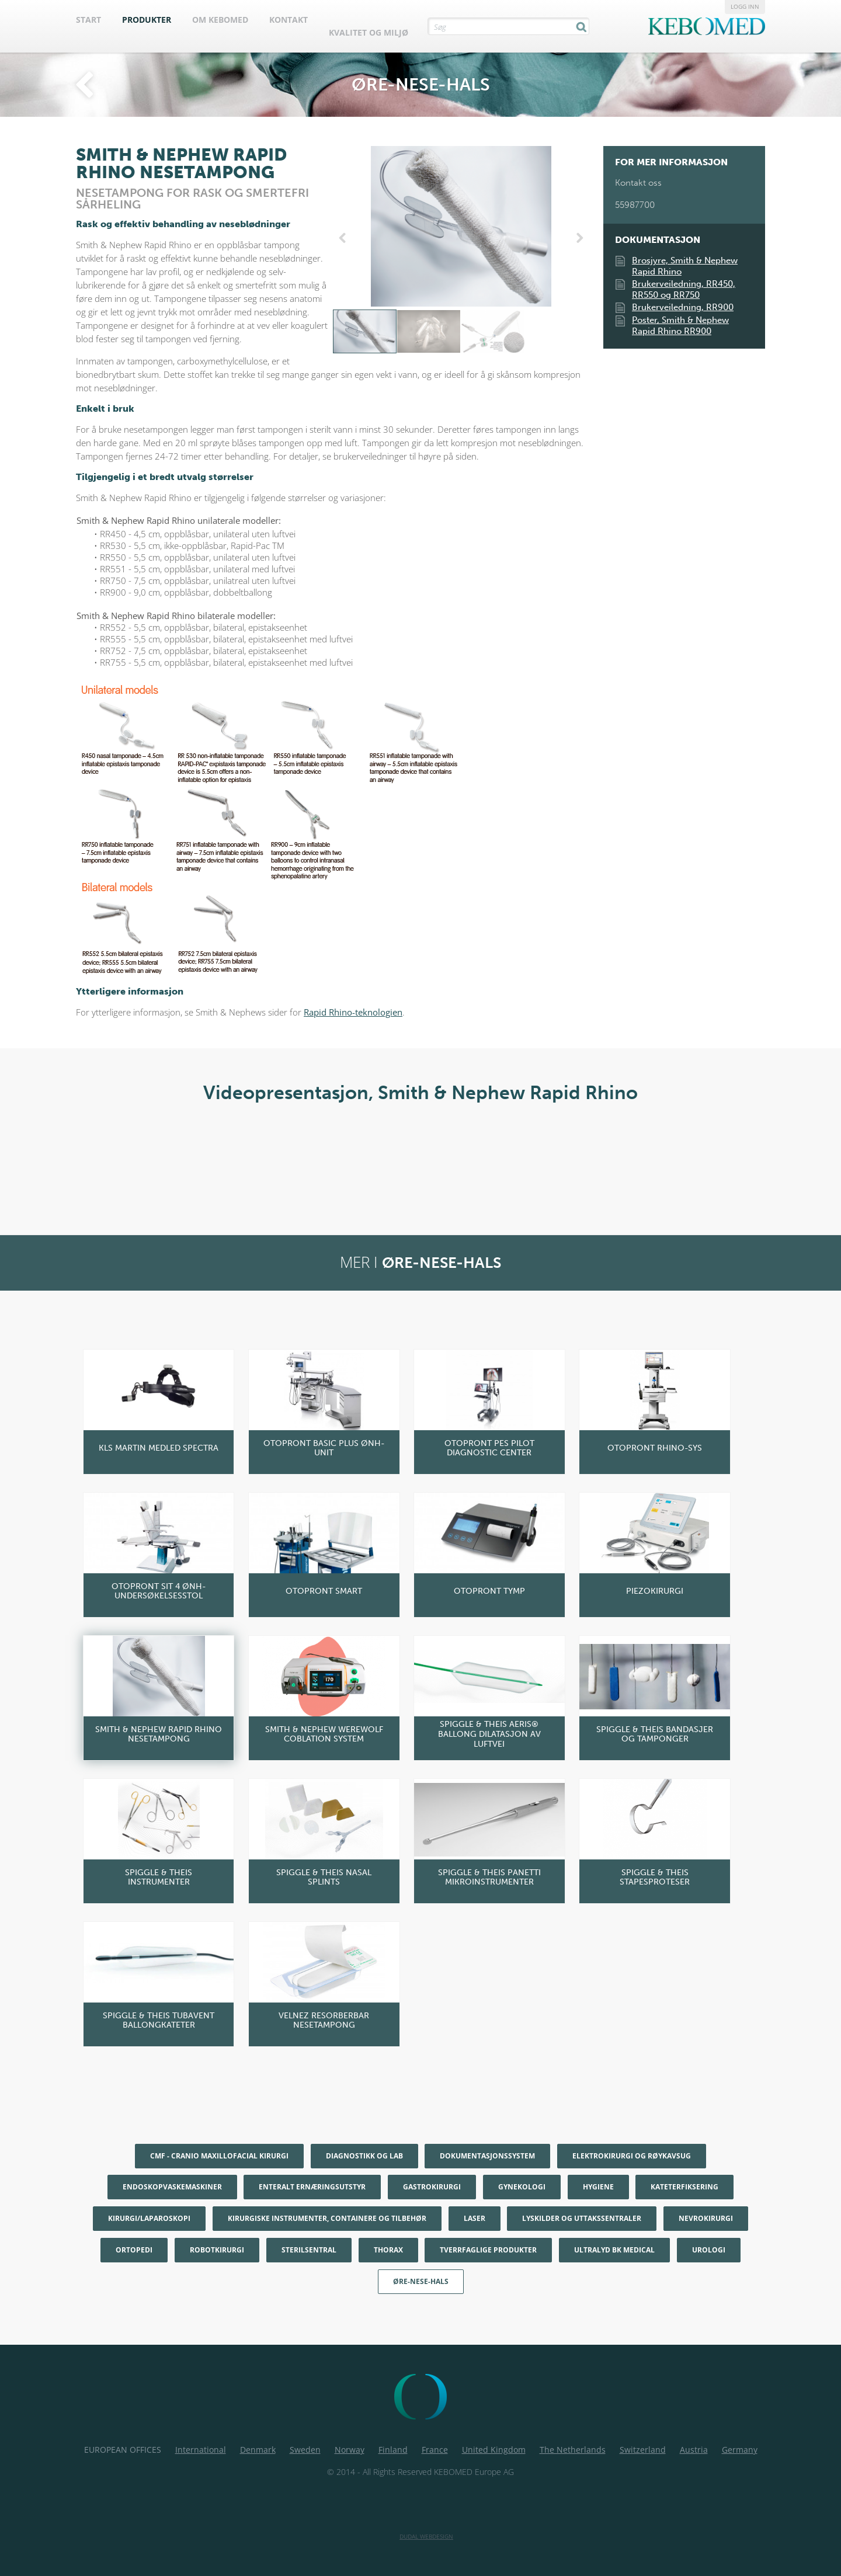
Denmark (258, 2449)
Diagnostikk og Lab (364, 2156)
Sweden (305, 2449)
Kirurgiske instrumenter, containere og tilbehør (327, 2218)
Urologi (708, 2250)
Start (88, 19)
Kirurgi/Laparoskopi (149, 2218)
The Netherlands (573, 2449)
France (435, 2449)
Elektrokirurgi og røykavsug (631, 2156)
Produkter (146, 19)
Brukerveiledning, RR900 (683, 307)
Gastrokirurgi (432, 2187)
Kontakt (288, 19)
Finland (393, 2449)
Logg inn (745, 6)
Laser (474, 2218)
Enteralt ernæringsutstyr (312, 2187)
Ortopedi (134, 2250)
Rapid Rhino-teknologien (353, 1012)
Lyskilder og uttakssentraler (581, 2218)
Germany (739, 2449)
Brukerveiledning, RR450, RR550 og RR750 (683, 289)
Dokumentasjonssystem (487, 2156)
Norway (349, 2449)
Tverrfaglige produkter (488, 2250)
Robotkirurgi (217, 2250)
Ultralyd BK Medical (614, 2250)
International (200, 2449)
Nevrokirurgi (706, 2218)
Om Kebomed (220, 19)
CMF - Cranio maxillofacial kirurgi (219, 2156)
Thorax (388, 2250)
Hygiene (598, 2187)
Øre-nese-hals (421, 2281)
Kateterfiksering (684, 2187)
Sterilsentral (309, 2250)
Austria (694, 2449)
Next (577, 238)
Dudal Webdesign (426, 2536)
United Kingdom (494, 2449)
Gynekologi (521, 2187)
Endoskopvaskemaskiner (172, 2187)
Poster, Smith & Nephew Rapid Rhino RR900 (680, 325)
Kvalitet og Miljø (368, 32)
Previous (344, 238)
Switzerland (643, 2449)
